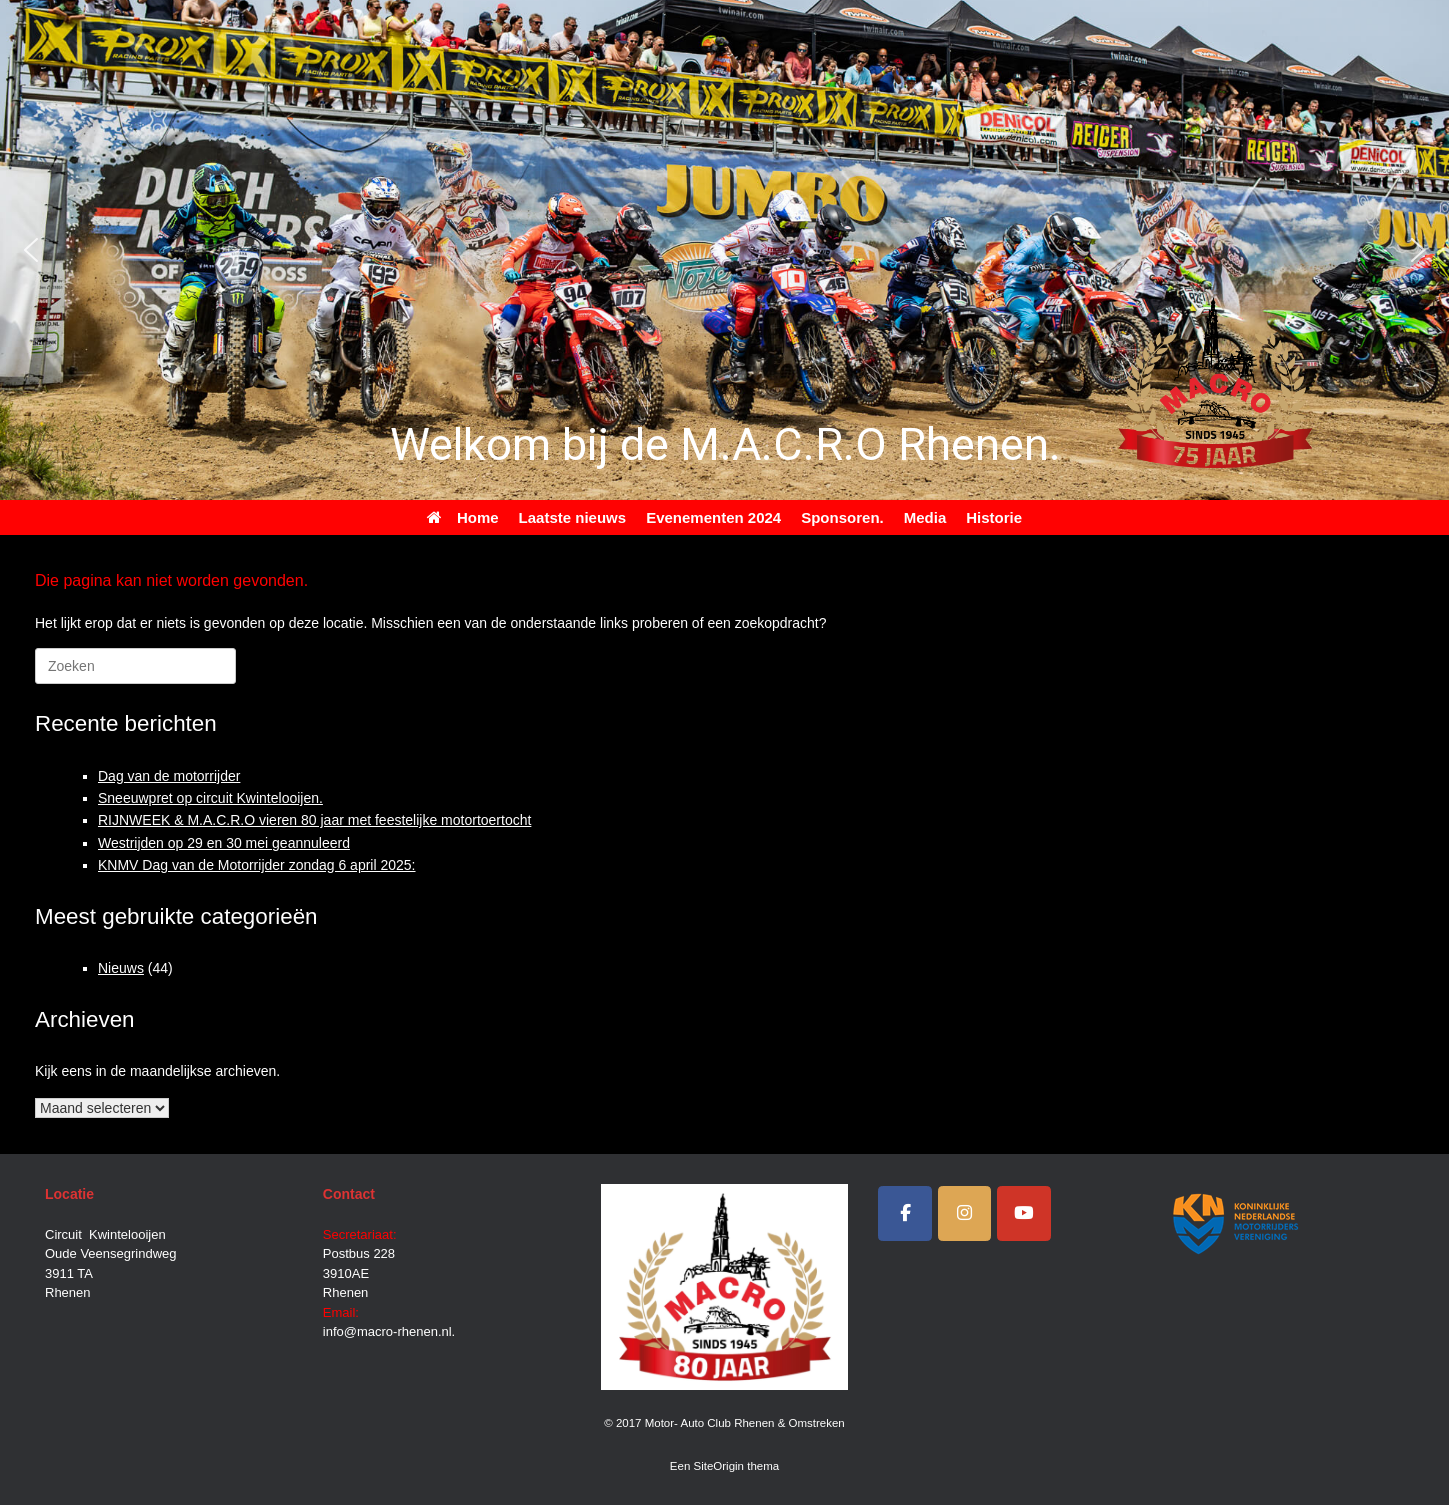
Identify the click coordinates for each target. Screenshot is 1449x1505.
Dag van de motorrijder (169, 776)
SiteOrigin (719, 1466)
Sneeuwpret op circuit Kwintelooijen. (210, 798)
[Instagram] (965, 1213)
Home (463, 517)
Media (925, 517)
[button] (31, 250)
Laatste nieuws (573, 517)
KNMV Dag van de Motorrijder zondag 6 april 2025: (257, 865)
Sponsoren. (842, 517)
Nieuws (121, 968)
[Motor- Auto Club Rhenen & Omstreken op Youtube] (1024, 1213)
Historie (994, 517)
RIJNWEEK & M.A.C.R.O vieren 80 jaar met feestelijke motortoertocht (314, 820)
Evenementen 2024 (713, 517)
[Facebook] (905, 1213)
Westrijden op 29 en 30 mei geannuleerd (224, 843)
